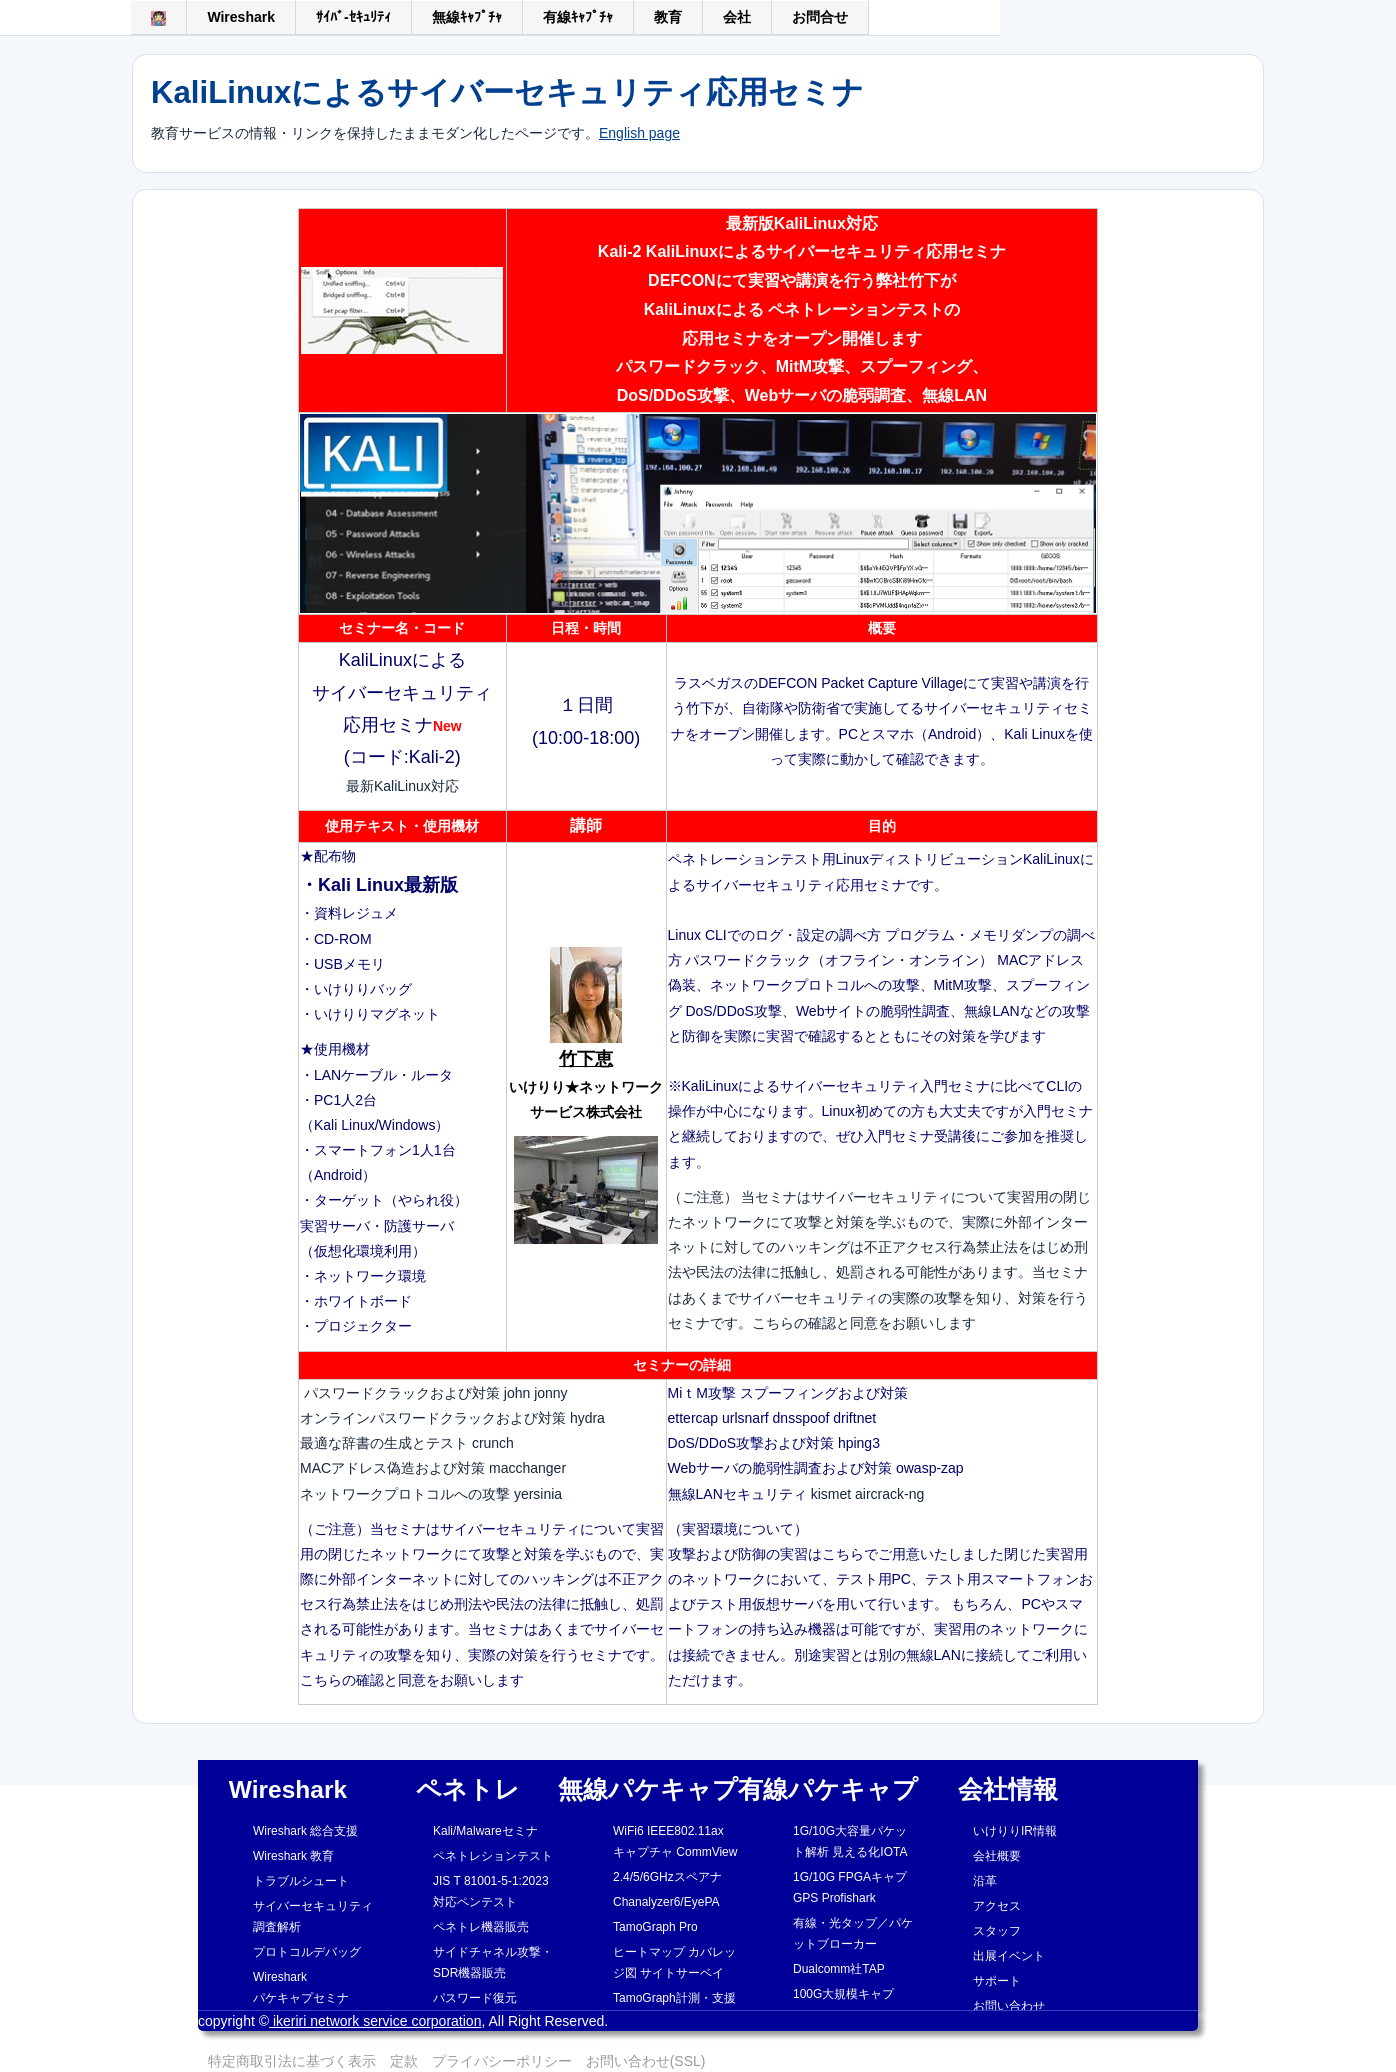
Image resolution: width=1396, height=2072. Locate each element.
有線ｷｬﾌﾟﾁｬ (578, 17)
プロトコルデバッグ (307, 1952)
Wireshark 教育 (293, 1856)
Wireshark (241, 17)
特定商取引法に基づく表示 (292, 2061)
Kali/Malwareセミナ (485, 1831)
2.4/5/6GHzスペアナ (667, 1877)
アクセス (997, 1906)
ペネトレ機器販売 (481, 1927)
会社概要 (997, 1856)
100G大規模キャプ (843, 1994)
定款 (404, 2061)
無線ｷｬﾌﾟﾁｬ (467, 17)
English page (639, 133)
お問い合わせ (1009, 2006)
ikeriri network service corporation (375, 2021)
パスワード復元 (475, 1998)
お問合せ (820, 17)
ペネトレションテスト (493, 1856)
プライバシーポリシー (502, 2061)
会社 (737, 17)
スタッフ (997, 1931)
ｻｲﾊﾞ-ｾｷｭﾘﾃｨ (353, 17)
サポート (997, 1981)
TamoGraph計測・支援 (674, 1998)
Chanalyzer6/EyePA (666, 1902)
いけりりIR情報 (1015, 1831)
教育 (668, 17)
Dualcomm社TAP (839, 1969)
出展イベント (1009, 1956)
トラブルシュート (301, 1881)
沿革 (985, 1881)
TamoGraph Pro (655, 1927)
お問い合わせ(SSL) (646, 2061)
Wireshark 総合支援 (305, 1831)
